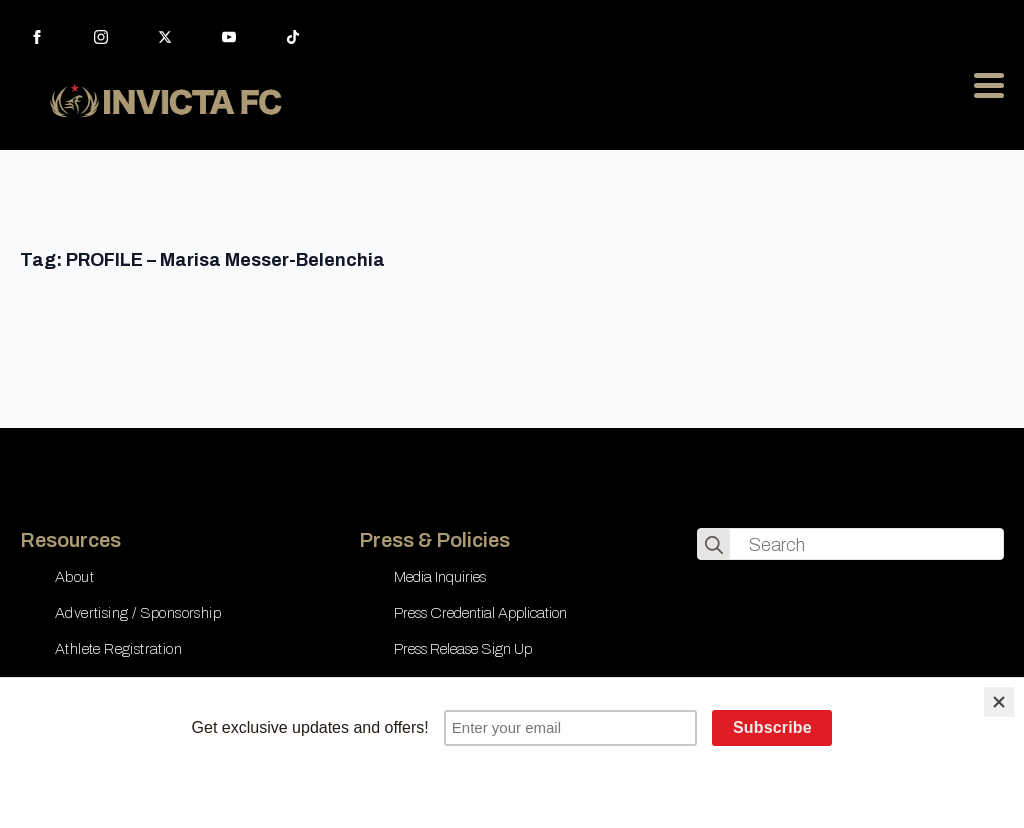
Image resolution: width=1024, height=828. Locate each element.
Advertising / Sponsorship (138, 613)
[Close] (999, 702)
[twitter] (165, 37)
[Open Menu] (989, 85)
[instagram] (101, 37)
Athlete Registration (118, 649)
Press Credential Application (480, 613)
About (74, 577)
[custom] (293, 37)
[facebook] (37, 37)
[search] (714, 545)
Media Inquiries (440, 577)
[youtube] (229, 37)
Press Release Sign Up (463, 649)
